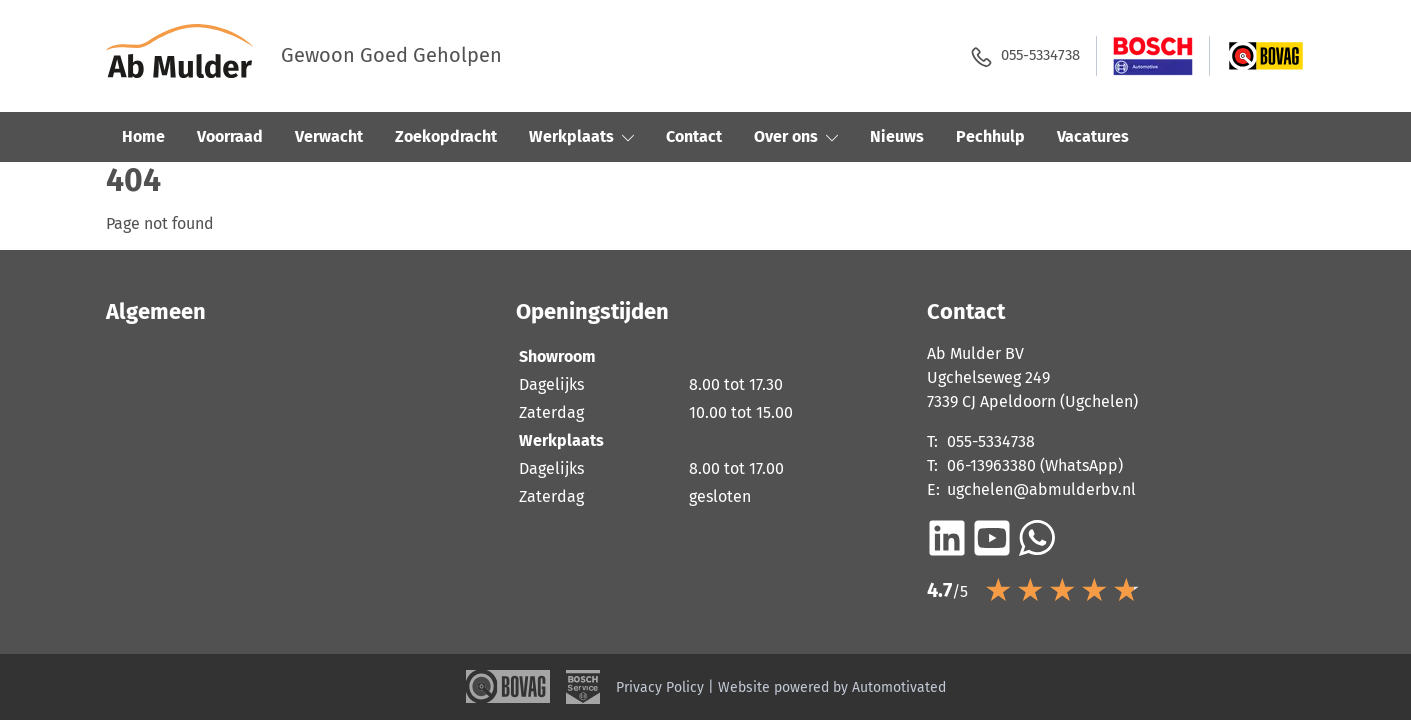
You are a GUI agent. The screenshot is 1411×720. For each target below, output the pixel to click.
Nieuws (897, 136)
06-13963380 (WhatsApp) (1035, 465)
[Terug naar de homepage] (193, 56)
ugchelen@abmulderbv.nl (1041, 489)
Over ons (796, 136)
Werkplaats (581, 136)
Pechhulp (990, 136)
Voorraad (230, 136)
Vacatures (1093, 136)
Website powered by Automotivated (832, 687)
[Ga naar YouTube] (992, 538)
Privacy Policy (660, 687)
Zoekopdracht (446, 136)
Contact (694, 136)
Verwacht (329, 136)
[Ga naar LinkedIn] (947, 538)
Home (143, 136)
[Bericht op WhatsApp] (1037, 538)
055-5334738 (1020, 56)
